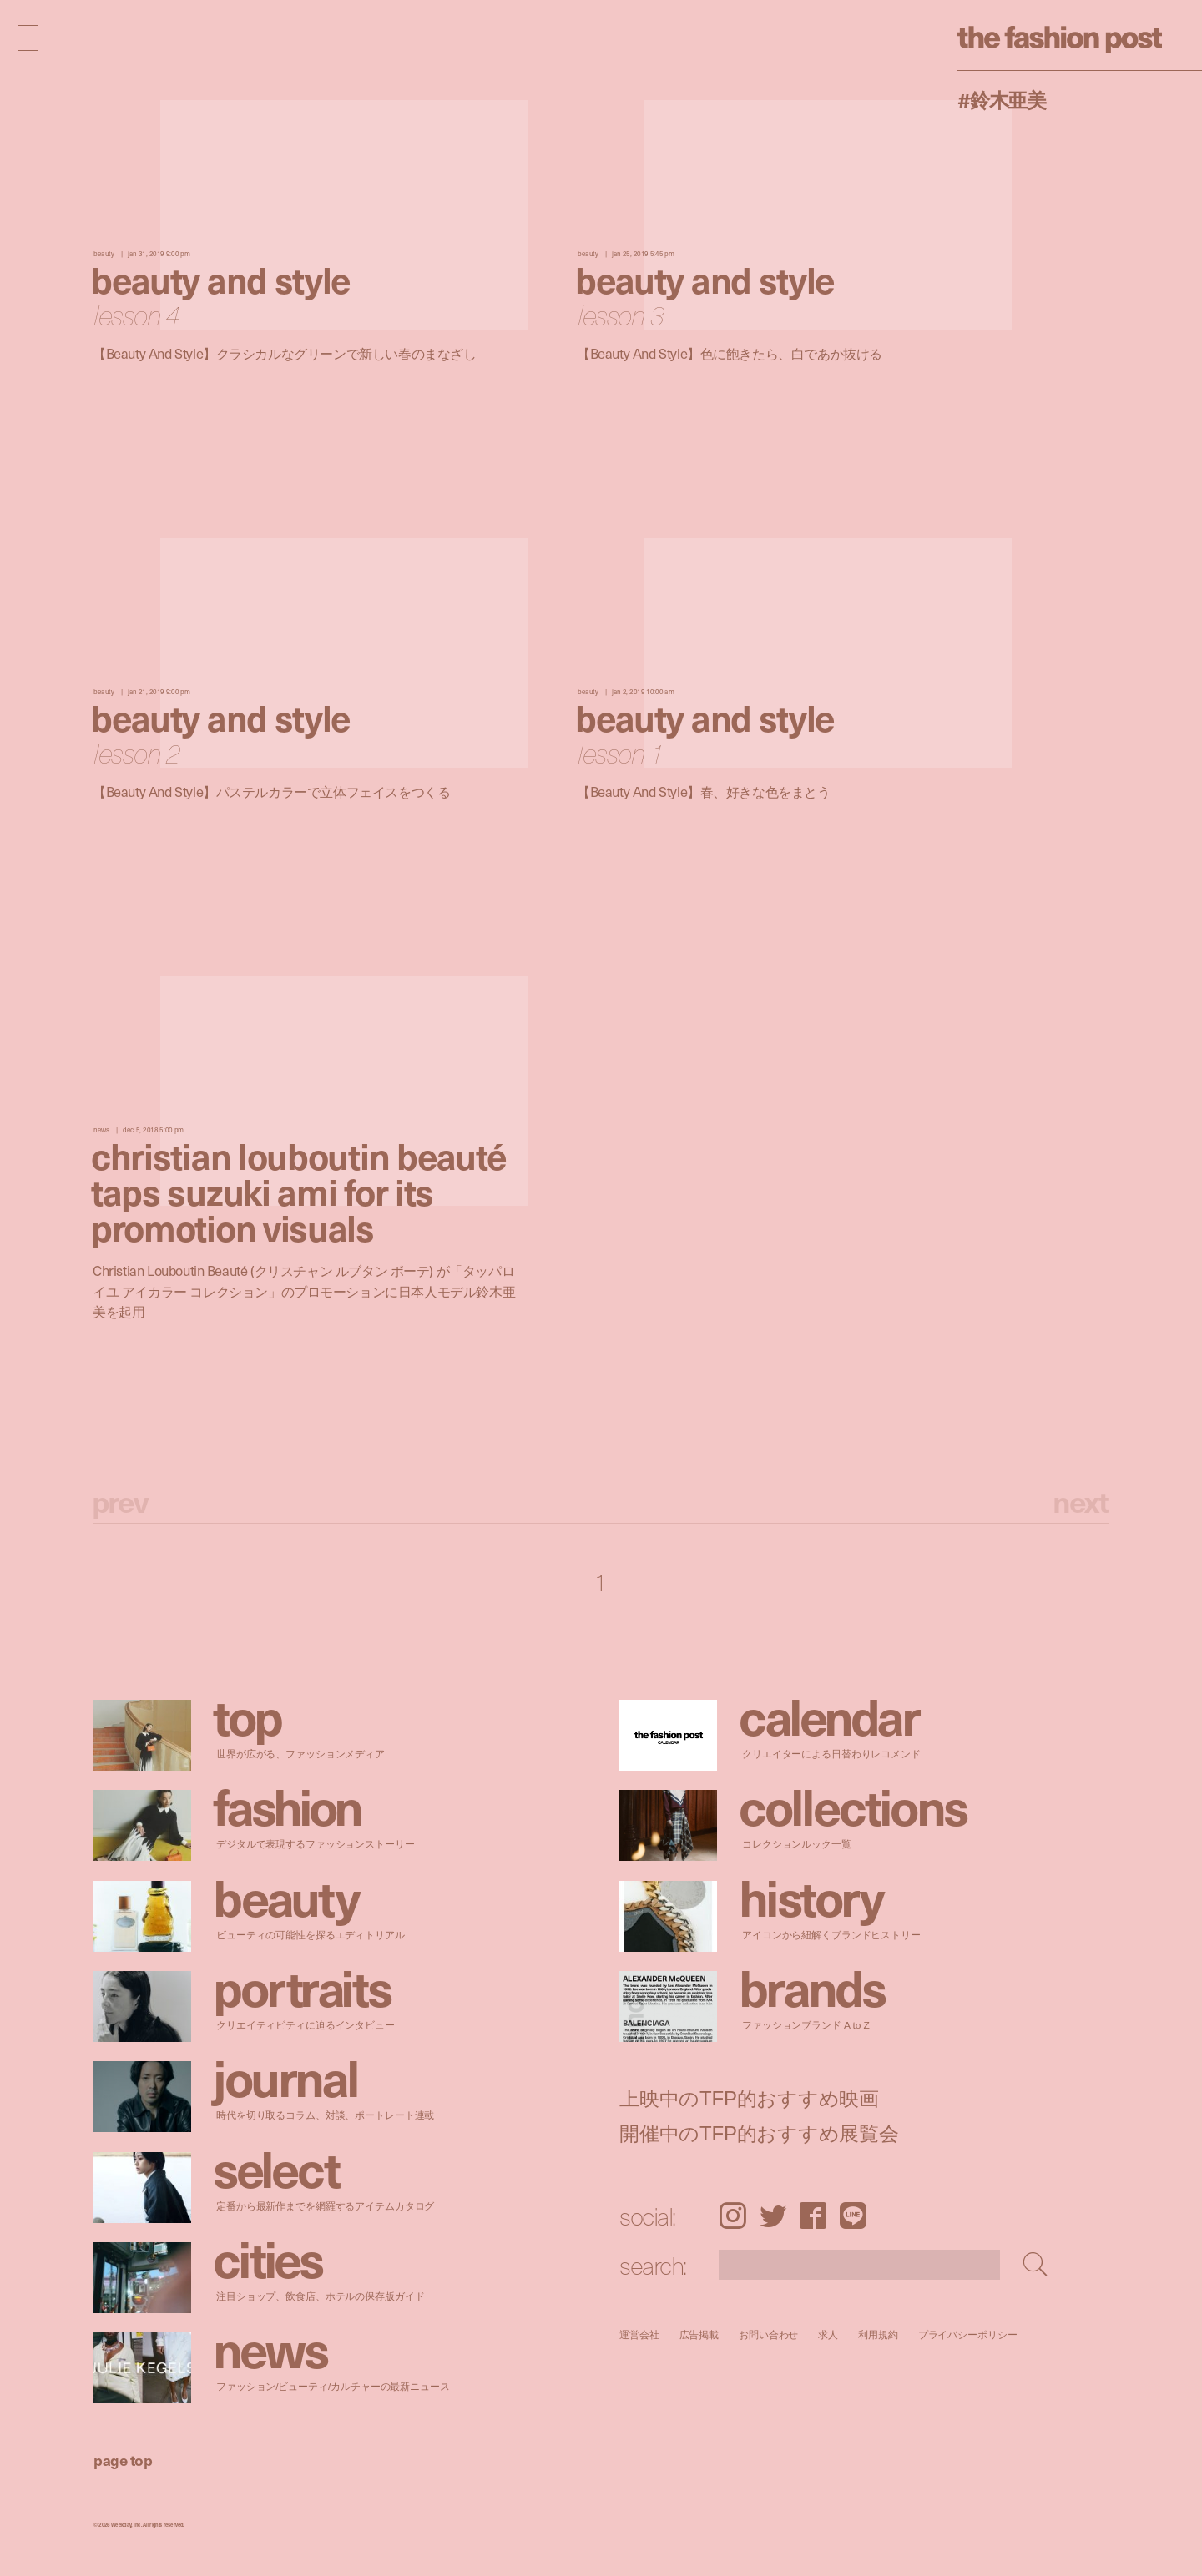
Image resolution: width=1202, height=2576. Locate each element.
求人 (829, 2334)
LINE (853, 2215)
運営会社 (639, 2334)
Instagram (732, 2215)
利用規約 (878, 2334)
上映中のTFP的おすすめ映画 (749, 2099)
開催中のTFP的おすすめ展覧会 (759, 2134)
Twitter (773, 2215)
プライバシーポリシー (968, 2334)
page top (122, 2459)
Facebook (813, 2215)
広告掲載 (699, 2334)
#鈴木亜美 (1001, 99)
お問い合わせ (768, 2334)
